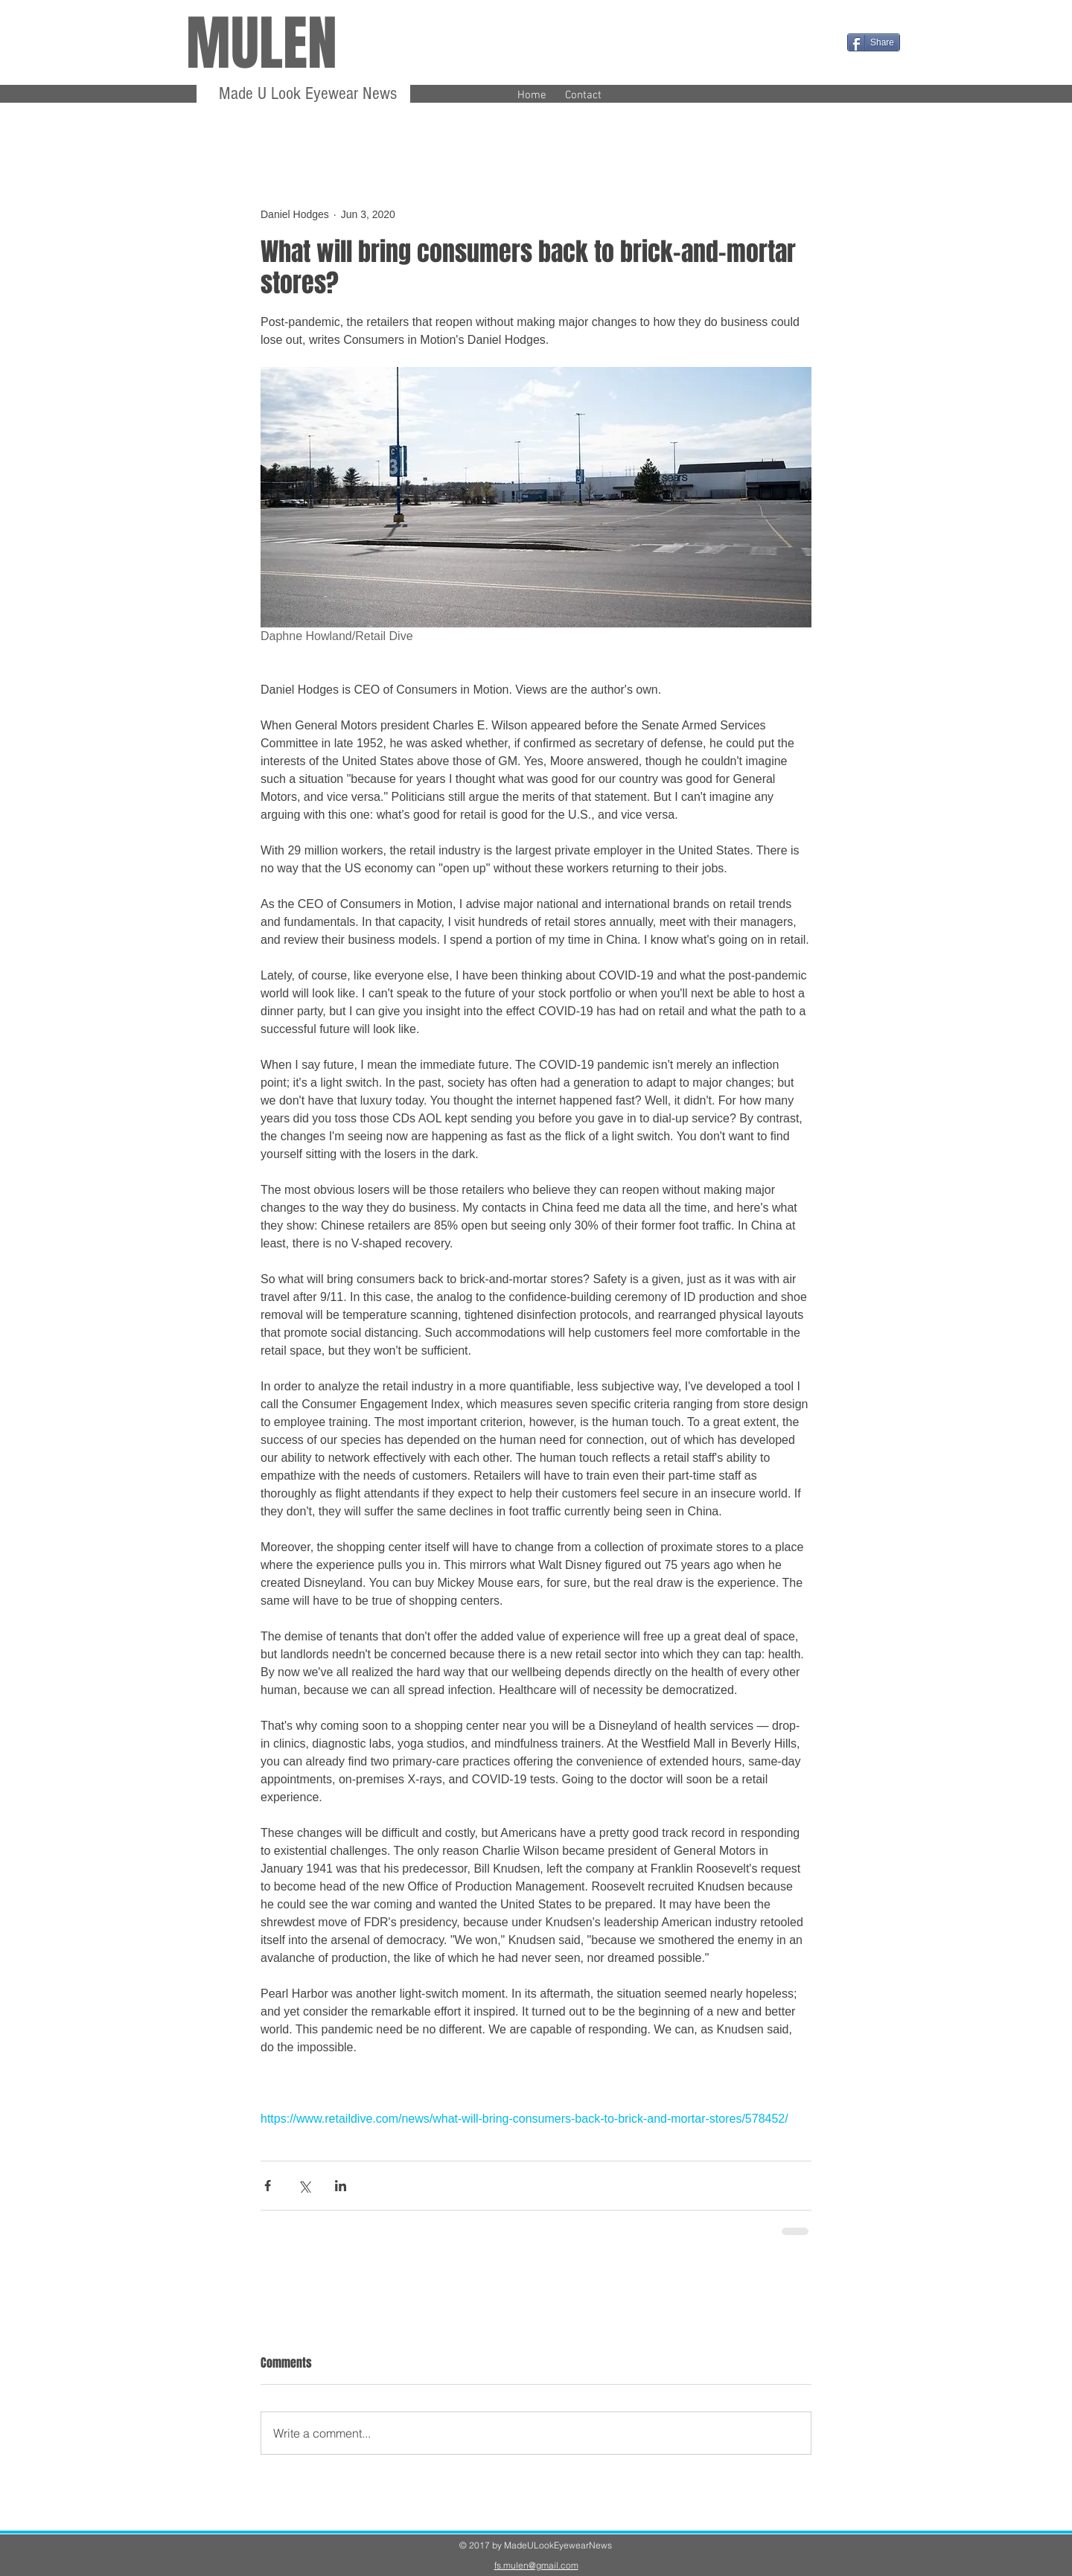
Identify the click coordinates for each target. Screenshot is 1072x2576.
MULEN (261, 43)
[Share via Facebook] (268, 2186)
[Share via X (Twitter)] (304, 2186)
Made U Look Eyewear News (305, 93)
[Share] (873, 42)
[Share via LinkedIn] (341, 2186)
